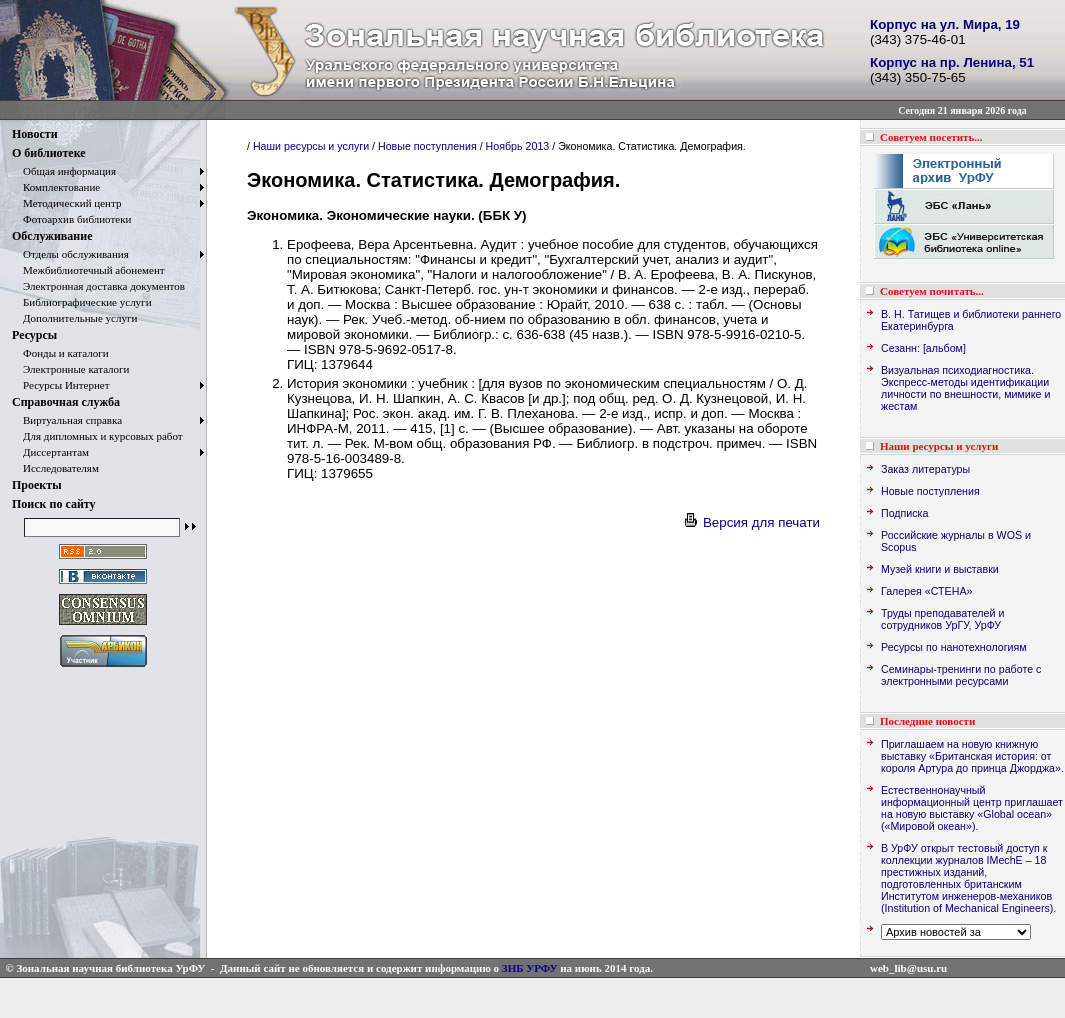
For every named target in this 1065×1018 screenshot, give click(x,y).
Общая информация (64, 171)
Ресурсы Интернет (61, 385)
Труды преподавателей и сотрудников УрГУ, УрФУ (942, 619)
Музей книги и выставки (940, 569)
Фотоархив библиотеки (71, 219)
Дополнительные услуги (74, 318)
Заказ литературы (925, 469)
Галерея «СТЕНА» (926, 591)
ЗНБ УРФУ (530, 968)
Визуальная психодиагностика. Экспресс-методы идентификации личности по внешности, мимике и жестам (965, 388)
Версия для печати (751, 522)
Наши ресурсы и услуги (311, 146)
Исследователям (55, 468)
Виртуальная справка (67, 420)
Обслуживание (52, 236)
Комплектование (56, 187)
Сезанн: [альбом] (923, 348)
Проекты (37, 485)
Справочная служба (66, 402)
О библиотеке (49, 153)
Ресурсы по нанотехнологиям (954, 647)
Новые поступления (427, 146)
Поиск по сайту (54, 504)
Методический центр (66, 203)
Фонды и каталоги (60, 353)
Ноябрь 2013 (518, 146)
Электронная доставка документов (98, 286)
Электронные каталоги (71, 369)
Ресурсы (34, 335)
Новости (35, 134)
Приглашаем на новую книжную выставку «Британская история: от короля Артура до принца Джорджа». (972, 756)
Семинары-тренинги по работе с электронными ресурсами (961, 675)
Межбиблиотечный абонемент (88, 270)
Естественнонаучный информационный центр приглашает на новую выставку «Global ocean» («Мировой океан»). (972, 808)
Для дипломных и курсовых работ (97, 436)
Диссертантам (50, 452)
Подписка (904, 513)
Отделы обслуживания (70, 254)
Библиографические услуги (82, 302)
